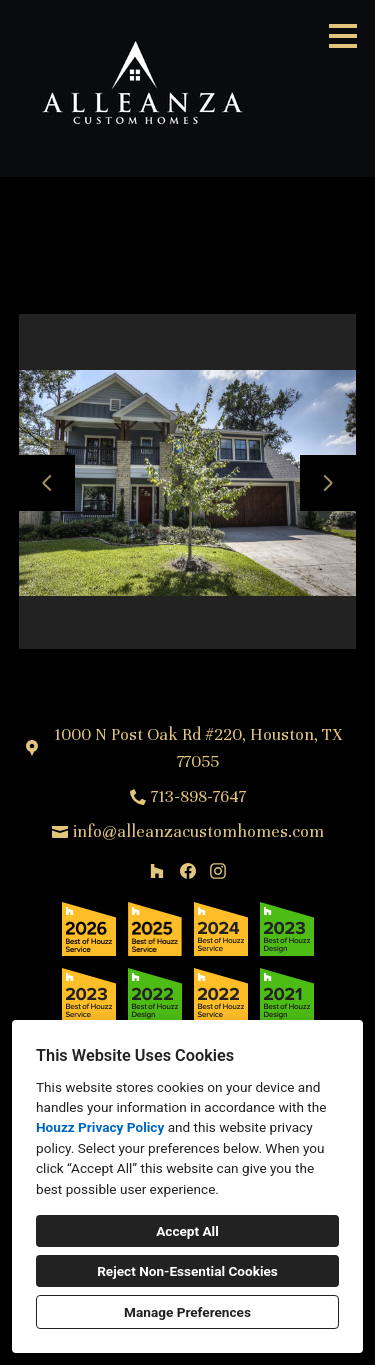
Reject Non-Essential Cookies (187, 1271)
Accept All (187, 1231)
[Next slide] (328, 483)
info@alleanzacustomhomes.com (198, 831)
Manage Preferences (187, 1312)
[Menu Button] (343, 36)
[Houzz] (156, 870)
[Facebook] (187, 870)
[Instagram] (217, 870)
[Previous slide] (47, 483)
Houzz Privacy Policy (100, 1127)
